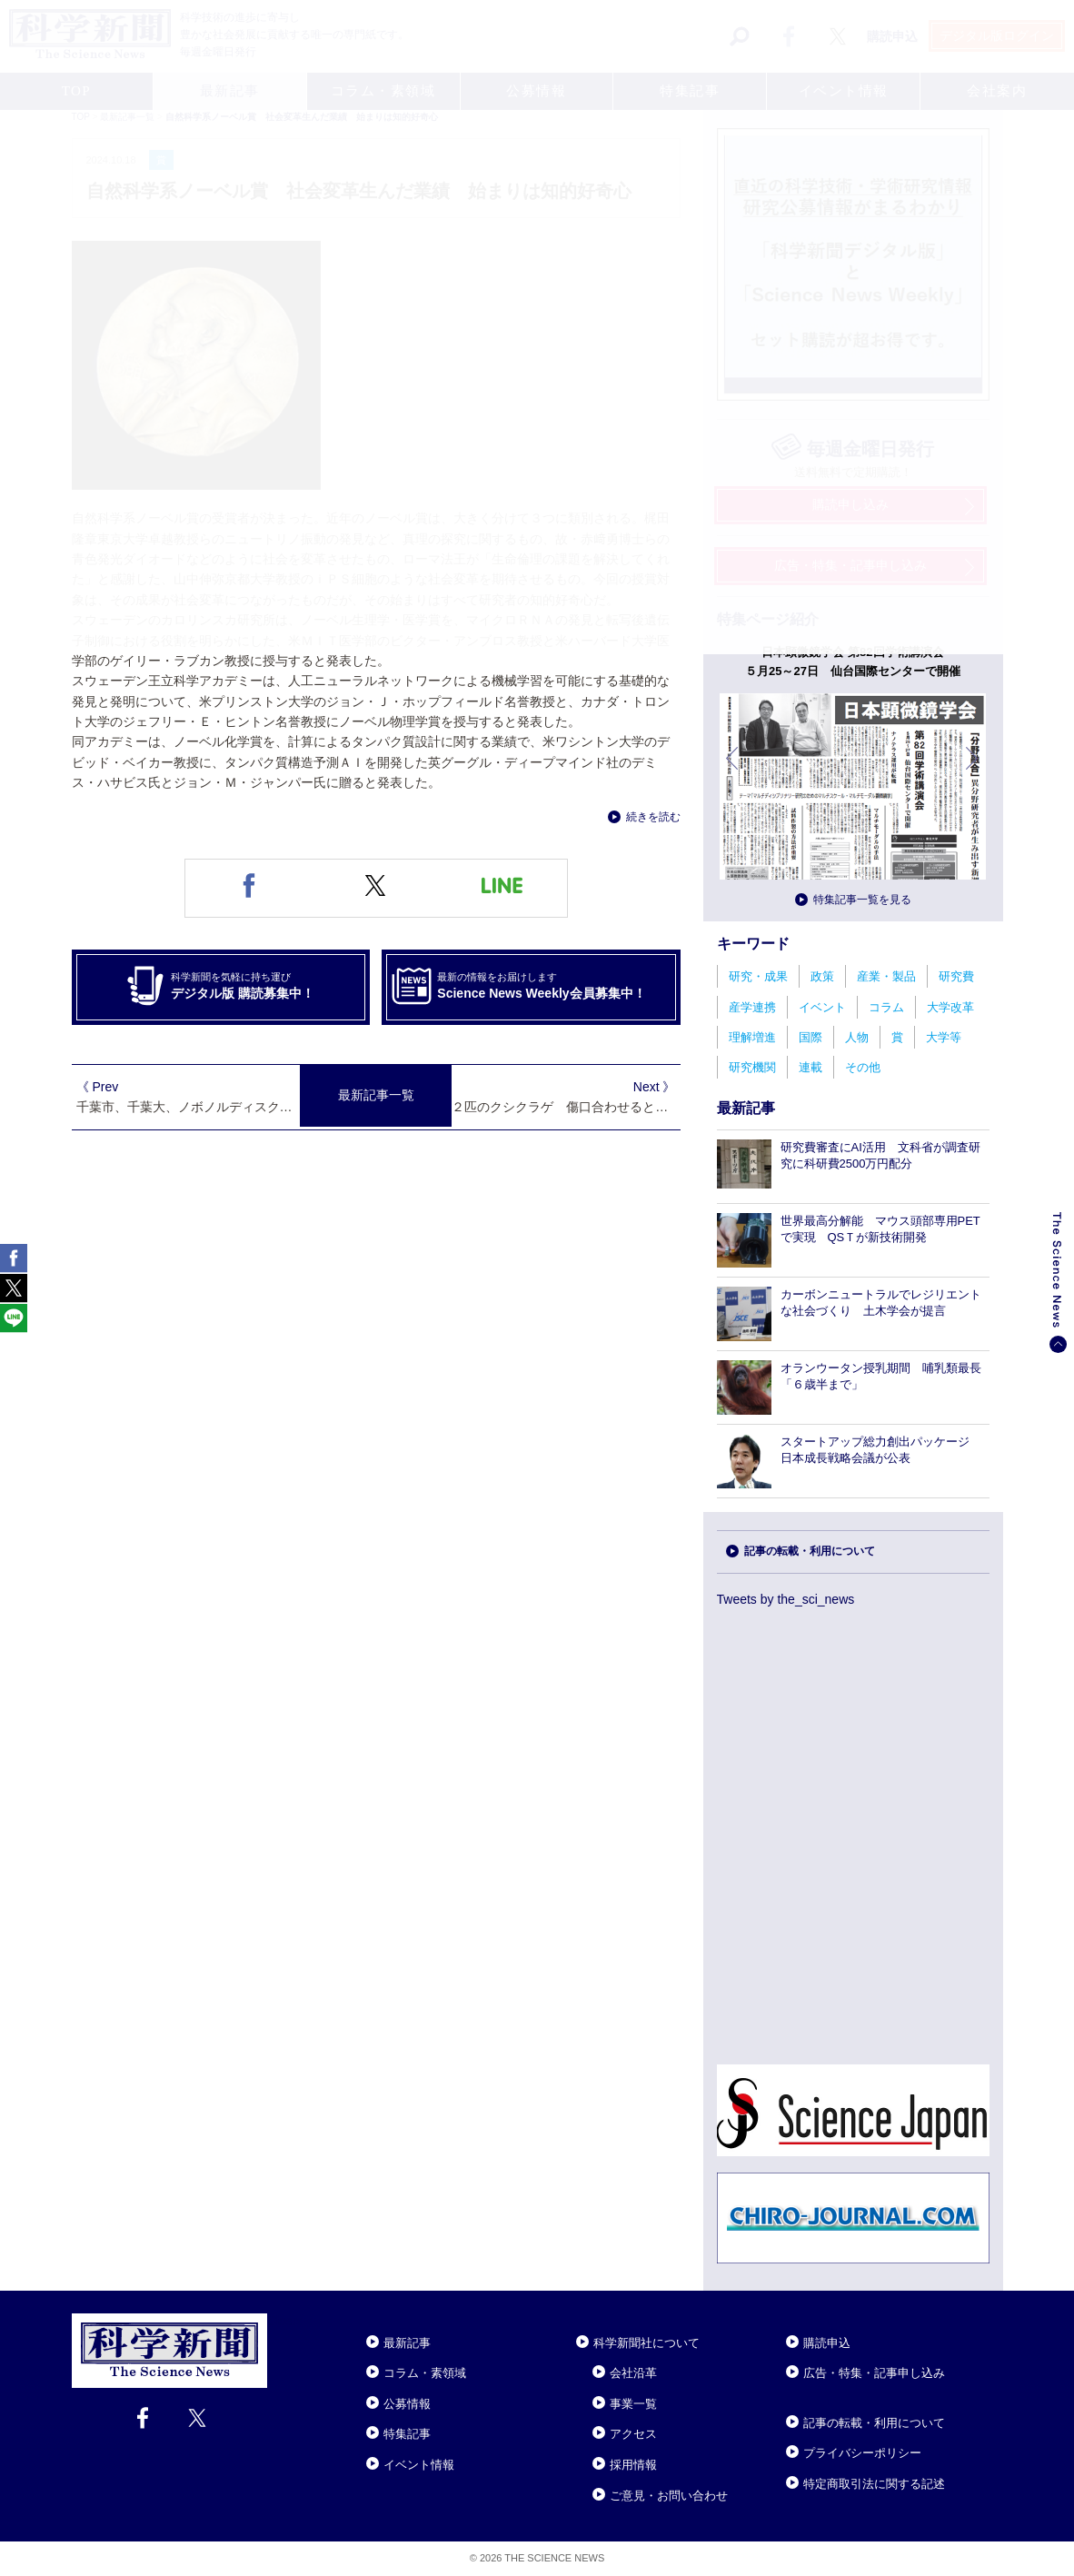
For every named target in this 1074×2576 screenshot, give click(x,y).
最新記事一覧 (376, 1095)
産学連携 (752, 1007)
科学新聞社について (646, 2343)
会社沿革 (633, 2373)
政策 (822, 976)
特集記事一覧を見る (862, 899)
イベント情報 (418, 2465)
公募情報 (407, 2404)
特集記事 (407, 2434)
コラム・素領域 (424, 2373)
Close (283, 2320)
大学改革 (950, 1007)
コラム (886, 1007)
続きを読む (653, 817)
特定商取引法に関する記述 (874, 2484)
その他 (862, 1067)
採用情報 (633, 2465)
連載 (810, 1067)
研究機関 (752, 1067)
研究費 (956, 976)
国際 (810, 1037)
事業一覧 (633, 2404)
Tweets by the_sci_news (786, 1599)
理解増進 (752, 1037)
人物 (857, 1037)
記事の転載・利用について (809, 1551)
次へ (973, 772)
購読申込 (826, 2343)
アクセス (633, 2434)
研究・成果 (758, 976)
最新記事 (407, 2343)
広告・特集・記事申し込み (874, 2373)
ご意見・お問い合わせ (669, 2495)
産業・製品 (886, 976)
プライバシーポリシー (862, 2453)
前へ (733, 772)
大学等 (943, 1037)
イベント (822, 1007)
